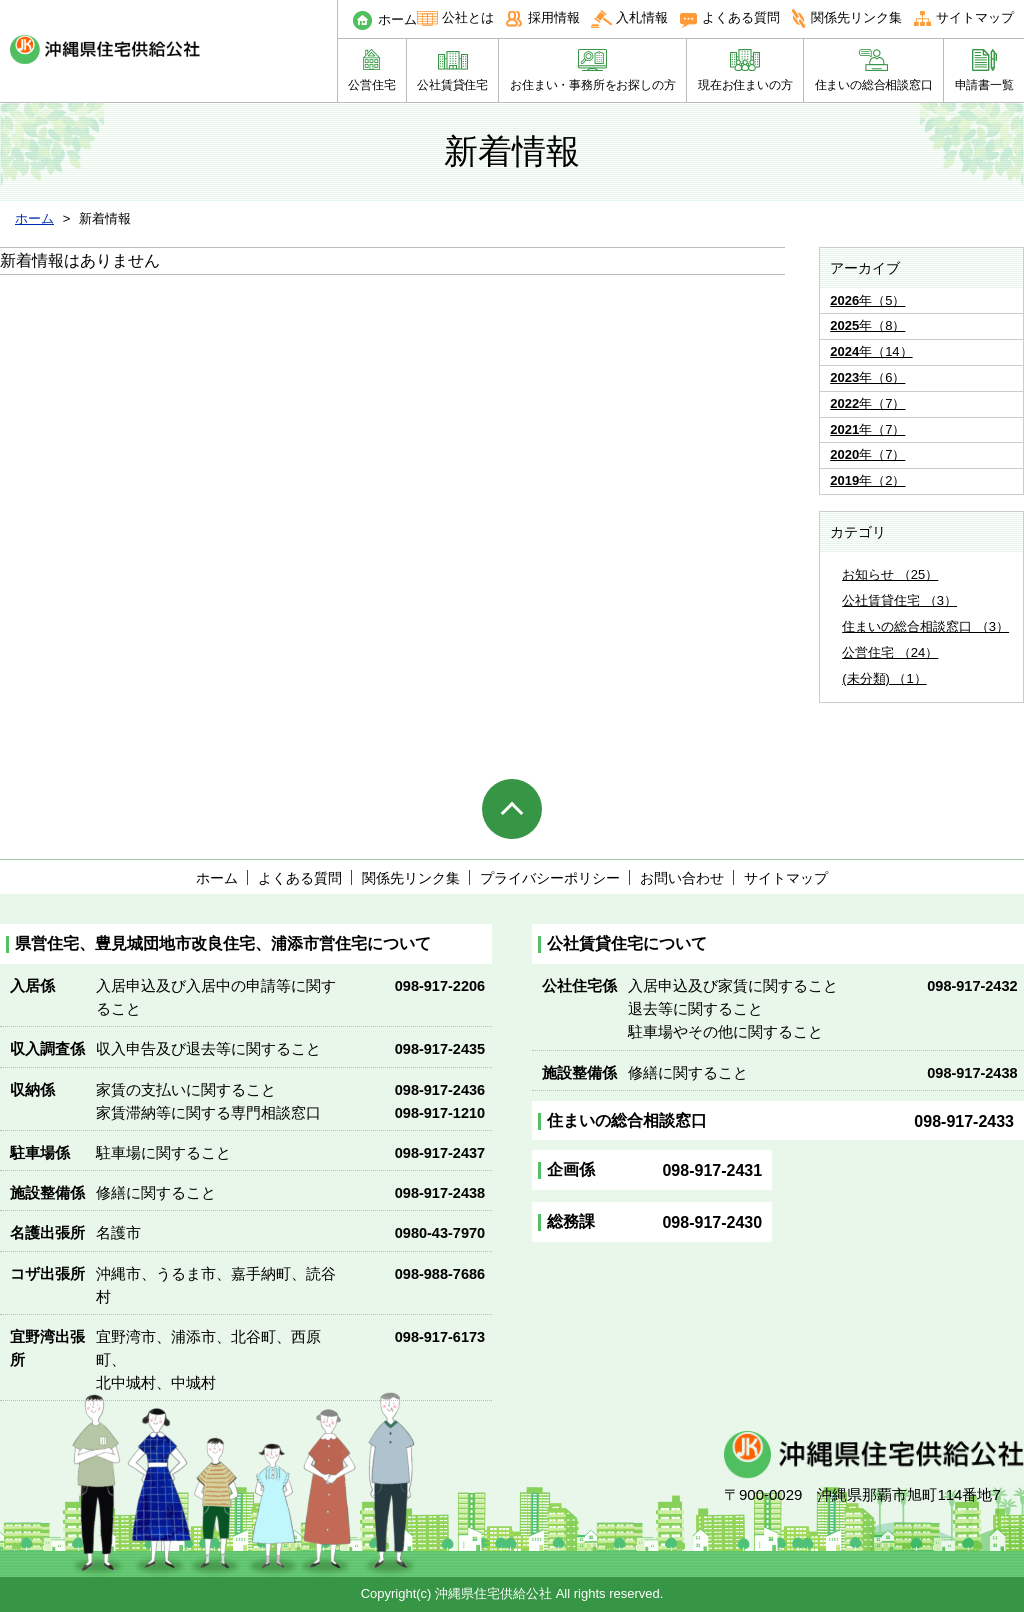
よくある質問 (741, 17)
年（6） (867, 377)
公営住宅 (371, 85)
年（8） (867, 325)
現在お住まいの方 (745, 85)
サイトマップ (975, 17)
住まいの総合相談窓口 (874, 85)
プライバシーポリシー (550, 878)
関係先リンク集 (856, 17)
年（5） (867, 300)
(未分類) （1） (884, 678)
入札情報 (642, 17)
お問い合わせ (682, 878)
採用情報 (554, 17)
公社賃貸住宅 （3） (899, 600)
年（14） (871, 351)
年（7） (867, 403)
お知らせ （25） (890, 574)
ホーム (397, 19)
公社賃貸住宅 (452, 85)
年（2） (867, 480)
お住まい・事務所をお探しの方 (592, 85)
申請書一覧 (984, 85)
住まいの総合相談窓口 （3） (925, 626)
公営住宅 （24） (890, 652)
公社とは (468, 17)
